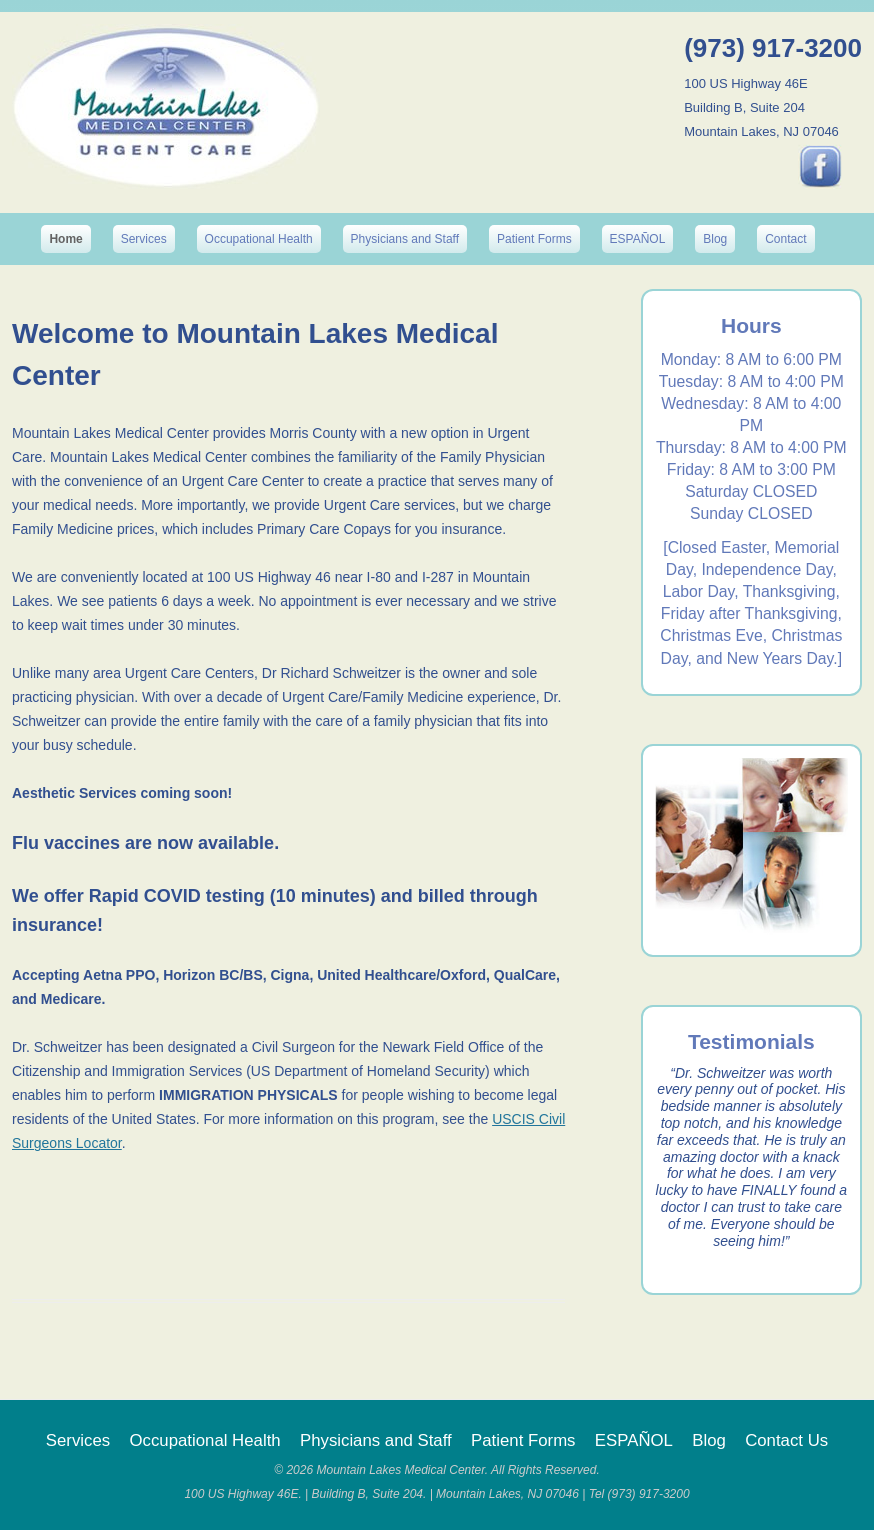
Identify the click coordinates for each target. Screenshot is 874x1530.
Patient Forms (534, 239)
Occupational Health (259, 239)
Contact (785, 239)
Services (144, 239)
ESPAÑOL (638, 239)
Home (65, 239)
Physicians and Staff (405, 239)
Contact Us (786, 1440)
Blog (715, 239)
